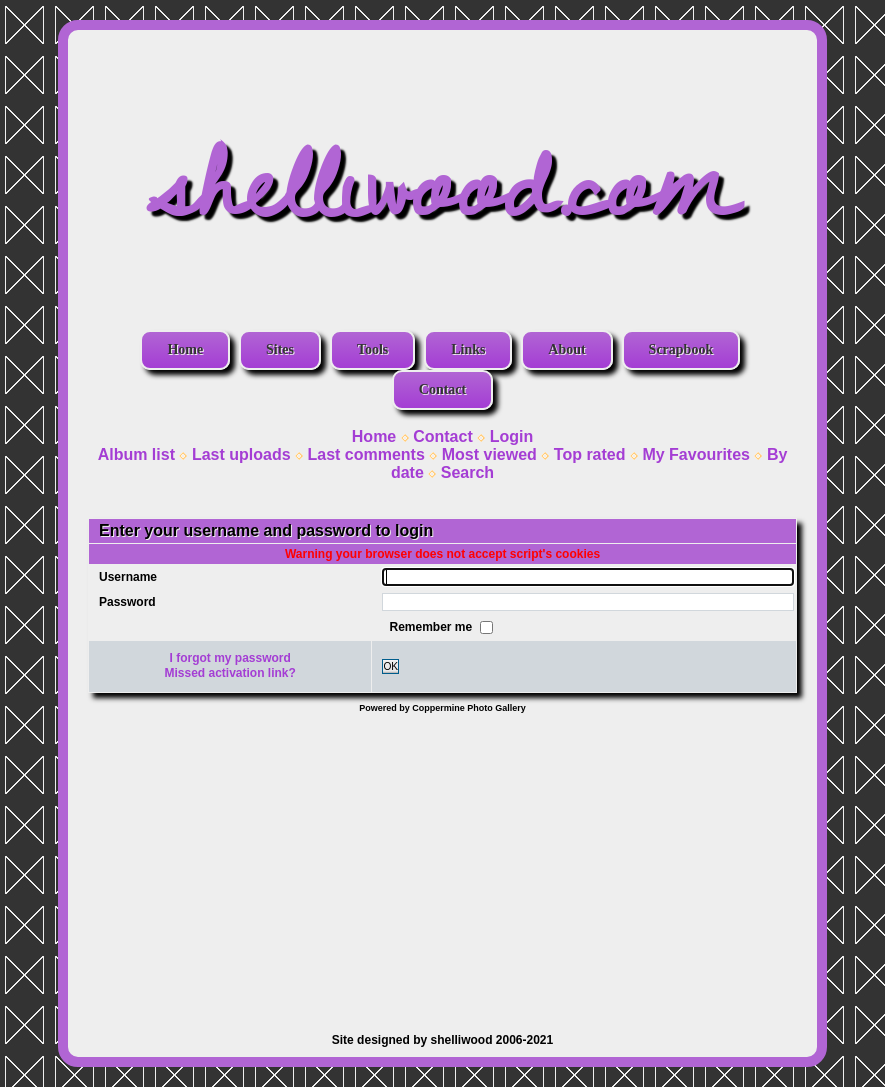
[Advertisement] (442, 863)
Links (468, 349)
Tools (372, 349)
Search (467, 472)
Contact (442, 389)
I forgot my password (230, 658)
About (566, 349)
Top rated (590, 454)
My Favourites (696, 454)
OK (390, 666)
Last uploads (241, 454)
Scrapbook (681, 349)
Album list (136, 454)
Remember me (432, 626)
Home (185, 349)
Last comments (365, 454)
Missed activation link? (230, 673)
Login (512, 436)
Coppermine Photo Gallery (469, 708)
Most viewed (489, 454)
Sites (280, 349)
